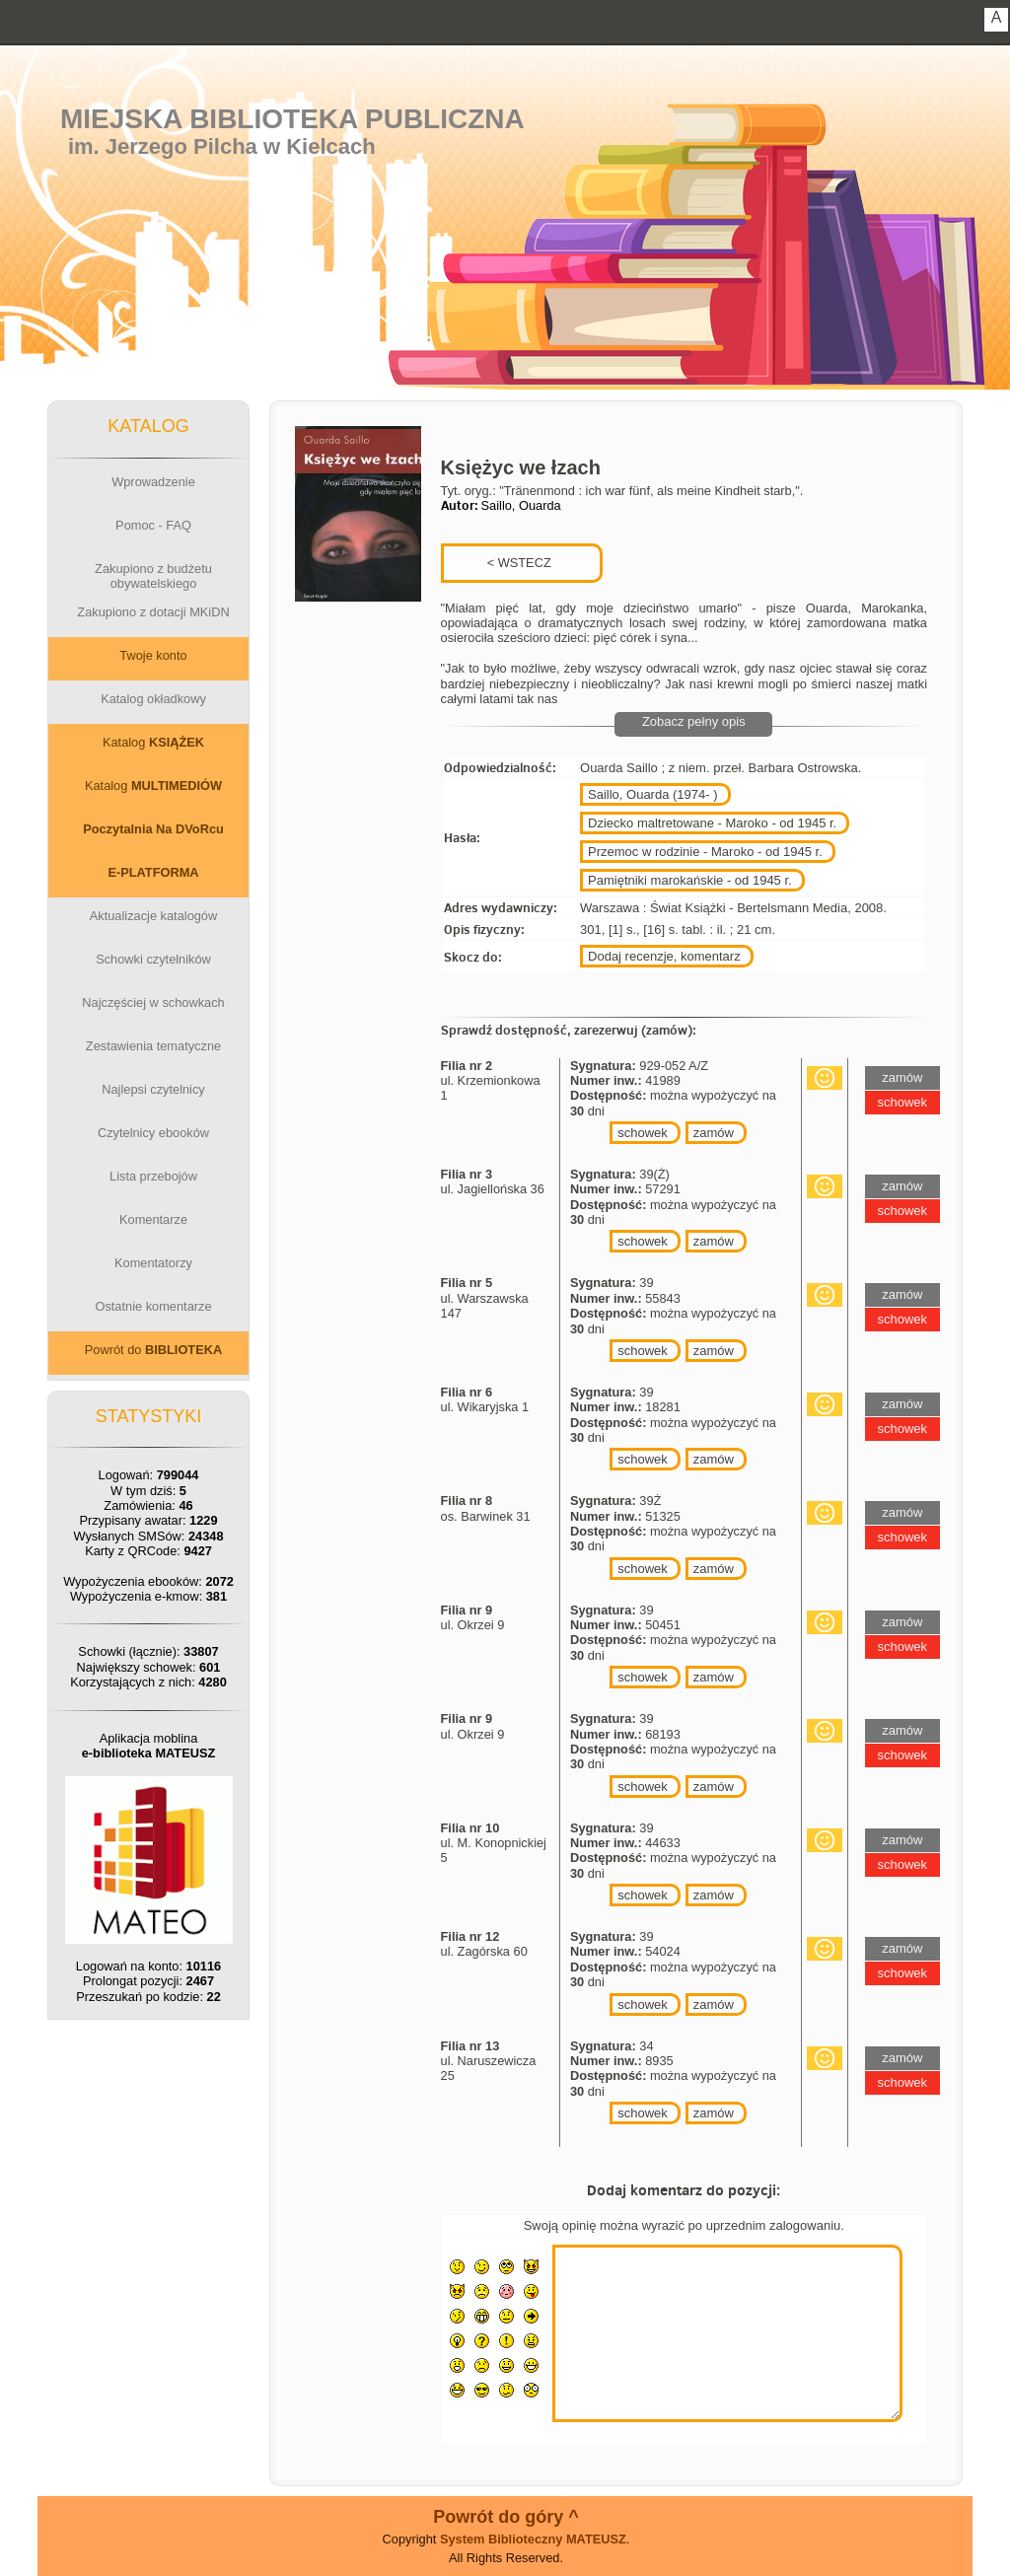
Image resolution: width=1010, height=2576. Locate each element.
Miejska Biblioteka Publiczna (292, 119)
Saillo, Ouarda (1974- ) (653, 794)
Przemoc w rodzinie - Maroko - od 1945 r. (705, 851)
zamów (713, 1132)
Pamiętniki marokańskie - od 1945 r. (690, 880)
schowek (642, 1132)
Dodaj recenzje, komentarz (664, 956)
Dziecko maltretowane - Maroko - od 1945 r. (712, 823)
